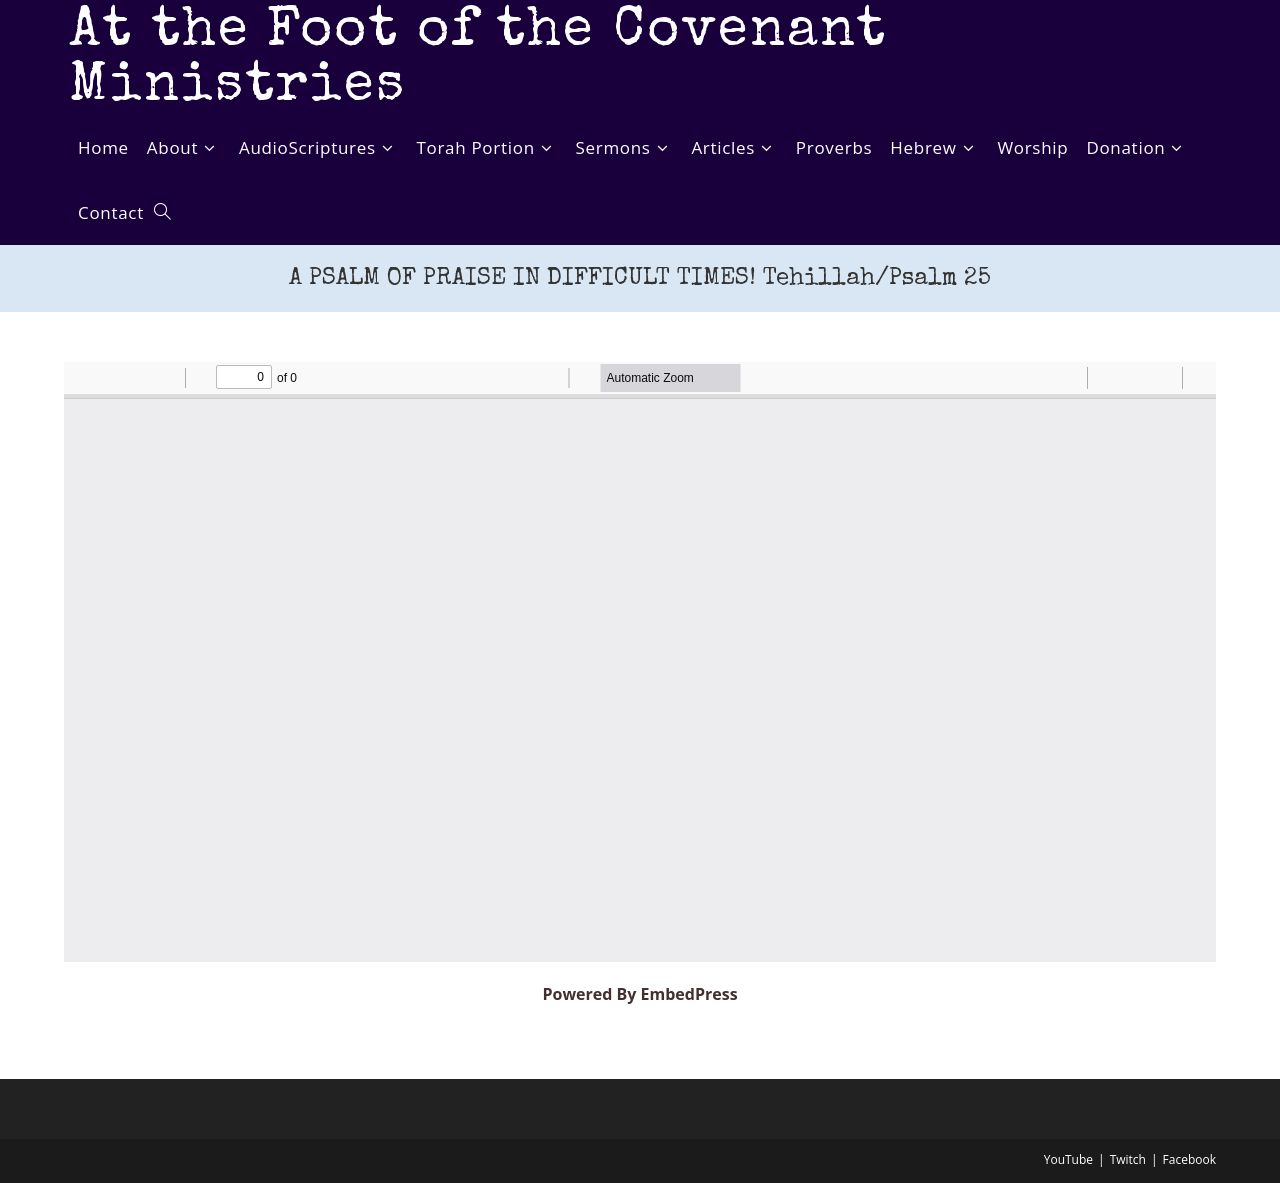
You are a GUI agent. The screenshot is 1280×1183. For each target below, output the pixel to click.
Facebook (1189, 1159)
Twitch (1128, 1159)
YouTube (1068, 1159)
